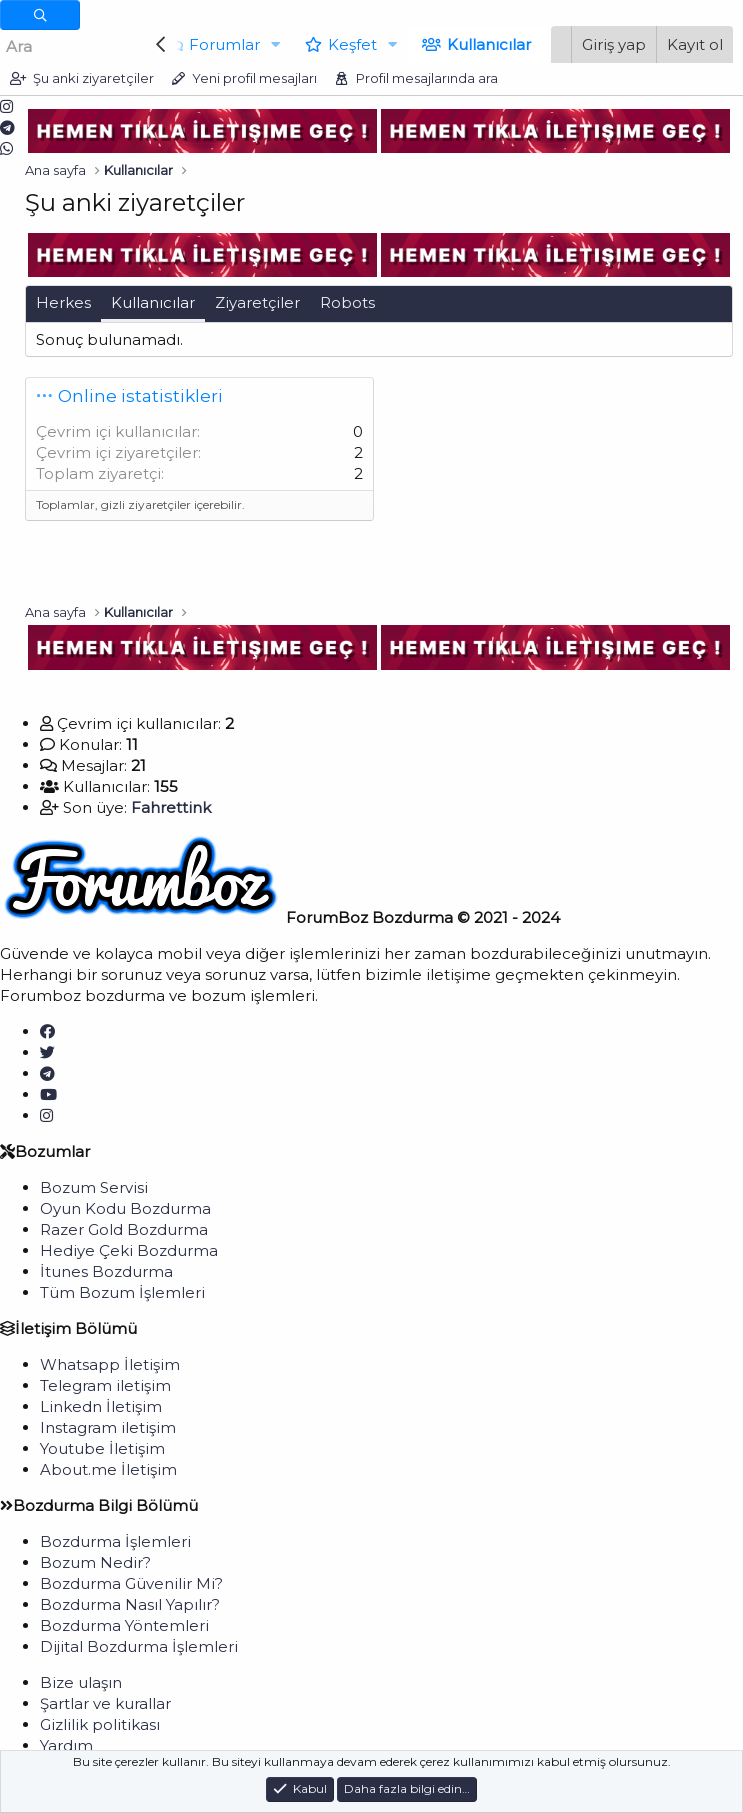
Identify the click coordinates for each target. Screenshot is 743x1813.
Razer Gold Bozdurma (124, 1229)
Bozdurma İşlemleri (115, 1541)
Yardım (66, 1745)
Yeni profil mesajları (254, 78)
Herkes (63, 302)
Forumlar (219, 44)
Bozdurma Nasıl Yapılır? (130, 1604)
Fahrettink (171, 807)
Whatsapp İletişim (110, 1364)
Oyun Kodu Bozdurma (125, 1208)
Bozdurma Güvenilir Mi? (131, 1583)
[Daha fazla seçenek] (40, 15)
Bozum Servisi (94, 1187)
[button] (270, 44)
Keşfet (346, 44)
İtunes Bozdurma (106, 1271)
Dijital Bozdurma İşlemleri (139, 1646)
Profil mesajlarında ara (427, 78)
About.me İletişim (108, 1469)
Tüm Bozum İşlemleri (122, 1292)
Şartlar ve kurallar (105, 1703)
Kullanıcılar (483, 44)
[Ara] (72, 46)
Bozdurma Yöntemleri (124, 1625)
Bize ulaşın (81, 1682)
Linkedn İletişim (101, 1406)
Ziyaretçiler (257, 302)
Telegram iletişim (105, 1385)
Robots (347, 302)
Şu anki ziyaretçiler (93, 78)
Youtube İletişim (102, 1448)
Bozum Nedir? (95, 1562)
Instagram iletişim (108, 1427)
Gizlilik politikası (100, 1724)
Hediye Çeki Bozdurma (129, 1250)
